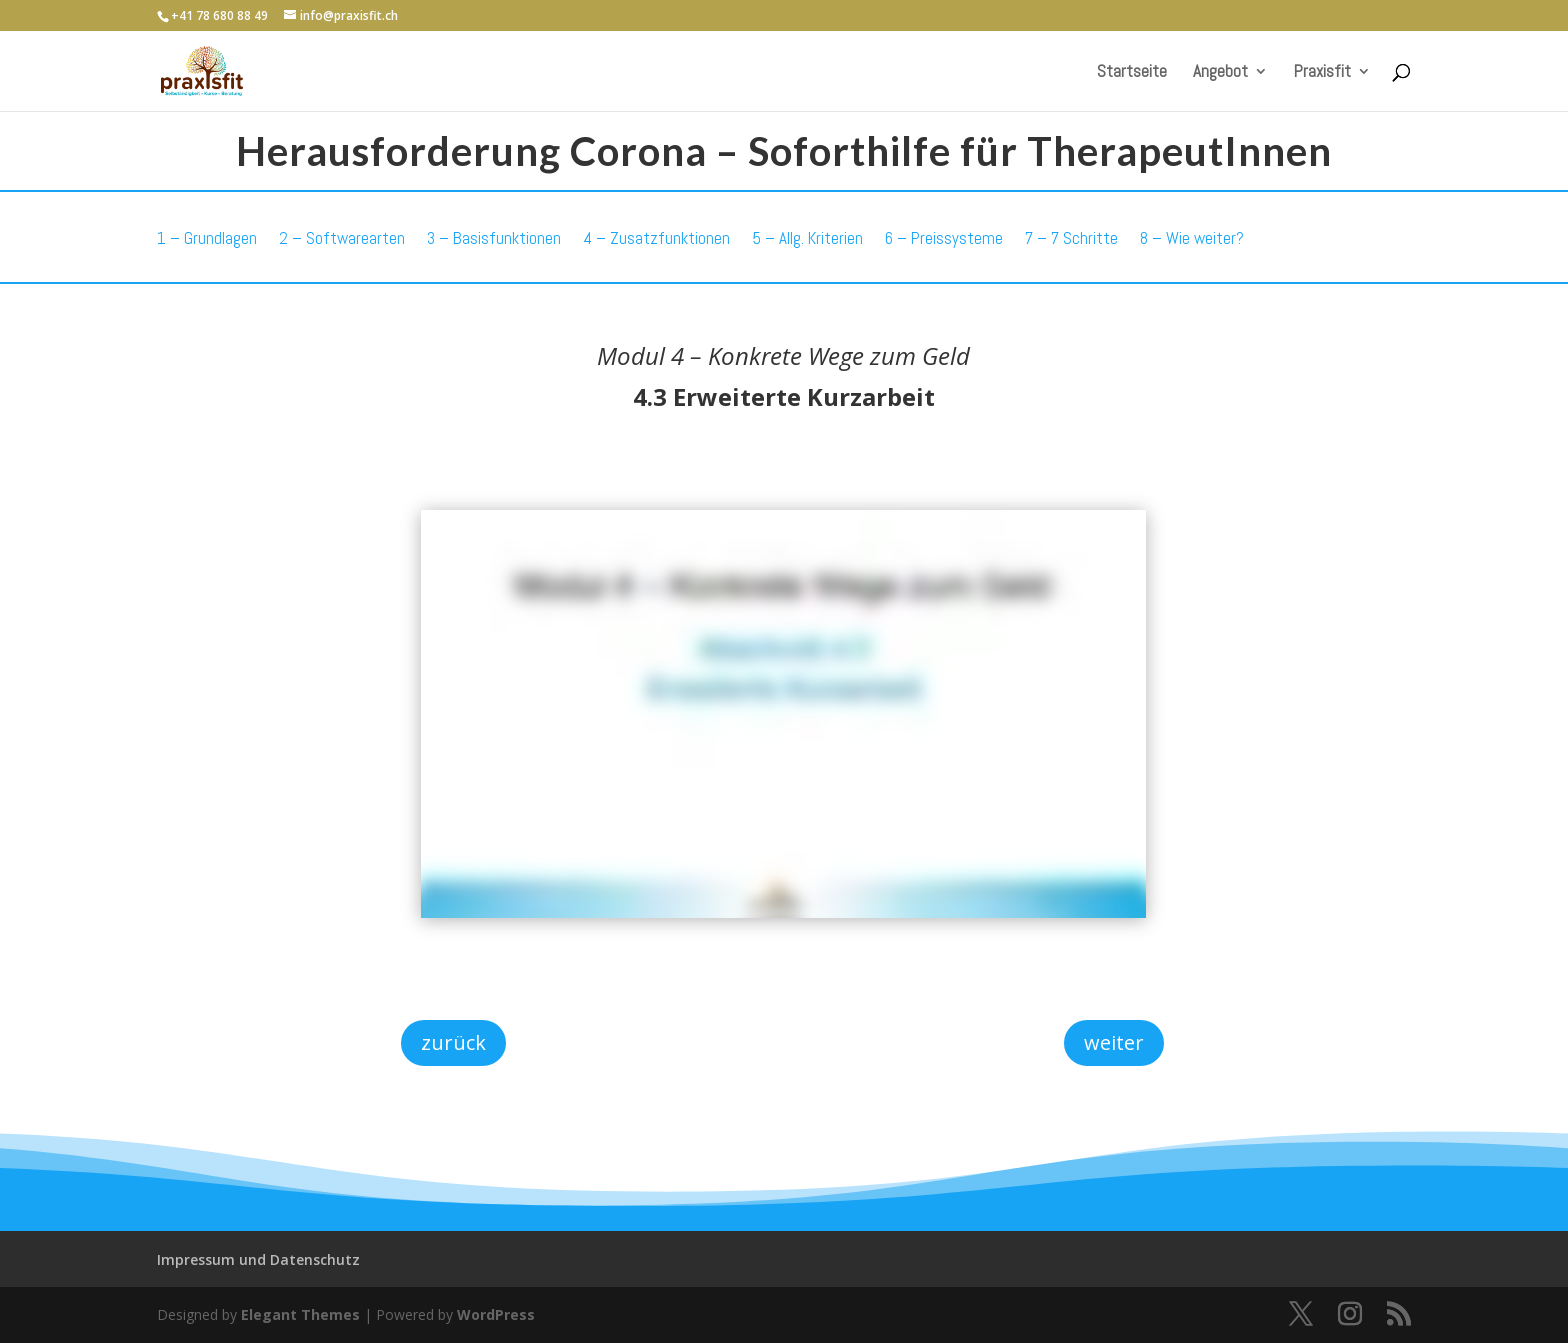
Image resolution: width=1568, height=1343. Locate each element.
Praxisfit (1322, 73)
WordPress (496, 1314)
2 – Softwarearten (342, 238)
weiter (1114, 1042)
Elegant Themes (300, 1314)
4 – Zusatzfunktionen (656, 238)
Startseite (1132, 73)
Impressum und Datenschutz (258, 1259)
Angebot (1220, 73)
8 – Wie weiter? (1192, 238)
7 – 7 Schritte (1071, 238)
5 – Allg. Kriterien (807, 238)
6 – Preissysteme (944, 238)
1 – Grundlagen (207, 238)
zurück (453, 1042)
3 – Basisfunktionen (494, 238)
